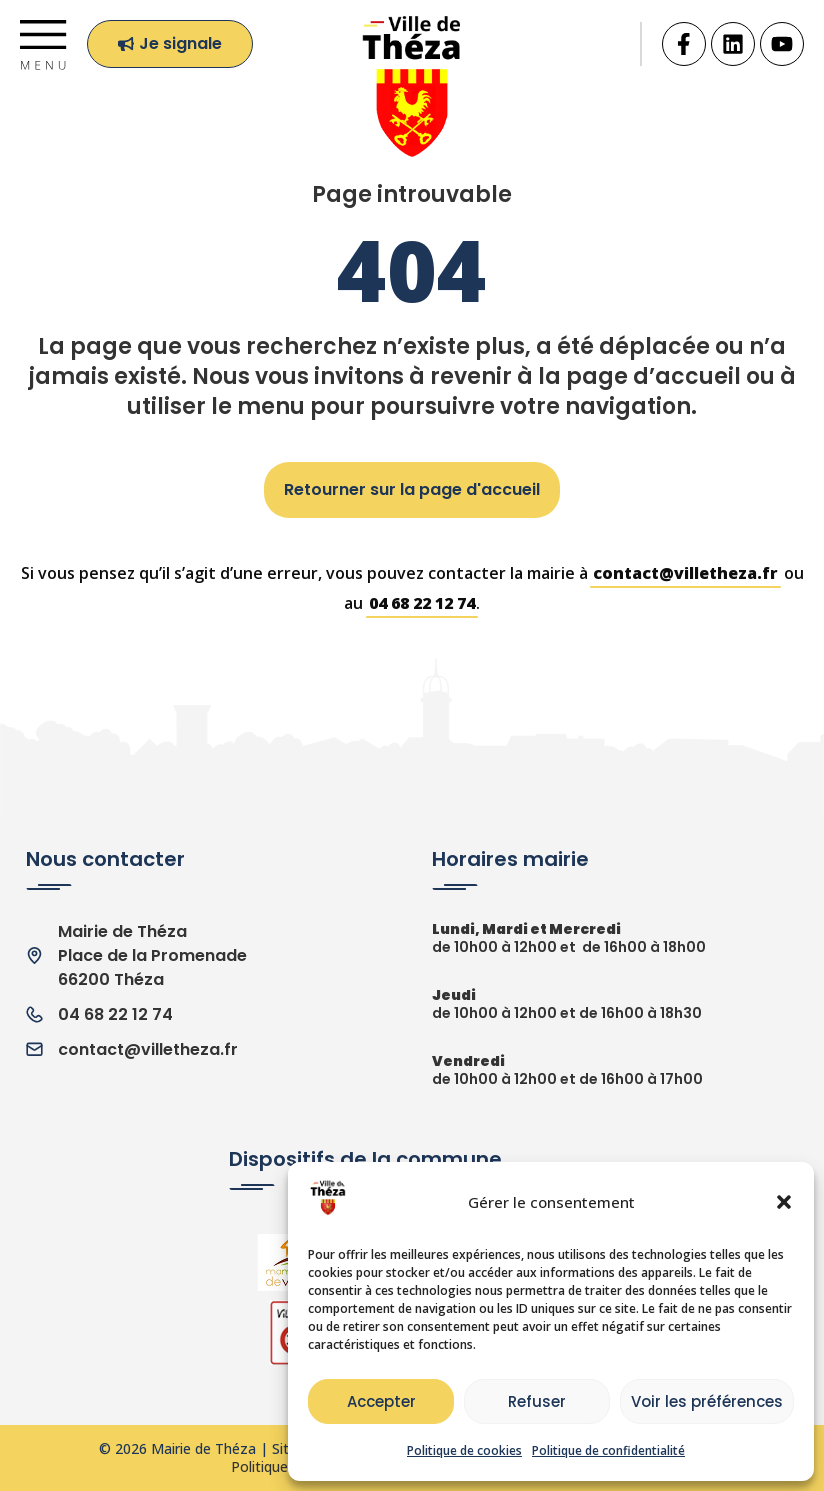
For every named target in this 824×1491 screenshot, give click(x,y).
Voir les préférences (707, 1401)
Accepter (381, 1401)
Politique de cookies (464, 1450)
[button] (784, 1202)
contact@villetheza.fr (685, 573)
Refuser (537, 1401)
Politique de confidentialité (608, 1450)
